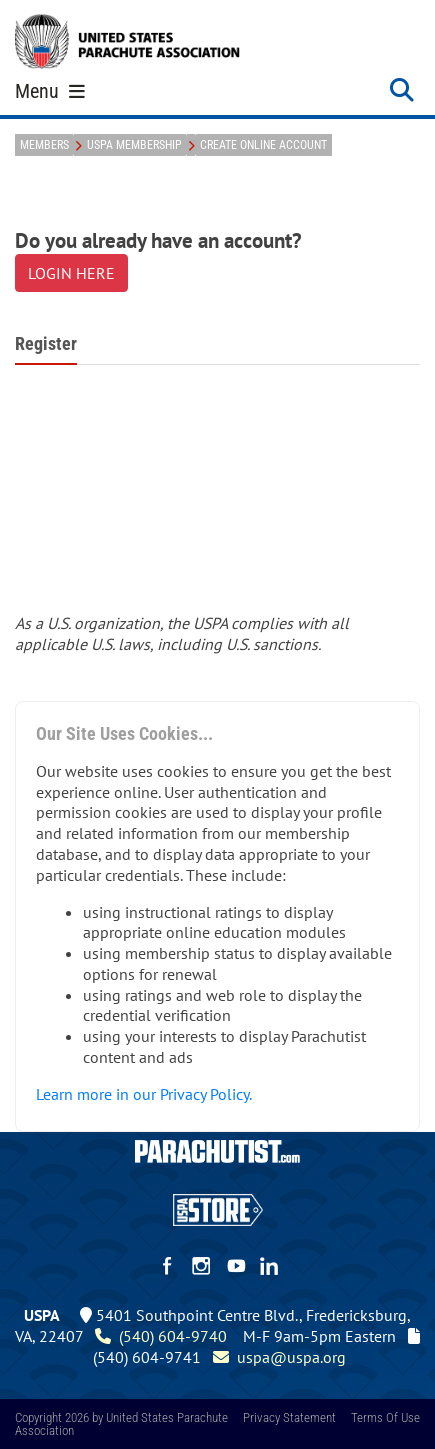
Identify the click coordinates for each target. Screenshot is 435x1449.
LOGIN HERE (71, 273)
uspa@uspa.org (279, 1357)
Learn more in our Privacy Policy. (144, 1094)
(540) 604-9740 (161, 1336)
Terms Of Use (385, 1417)
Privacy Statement (289, 1417)
